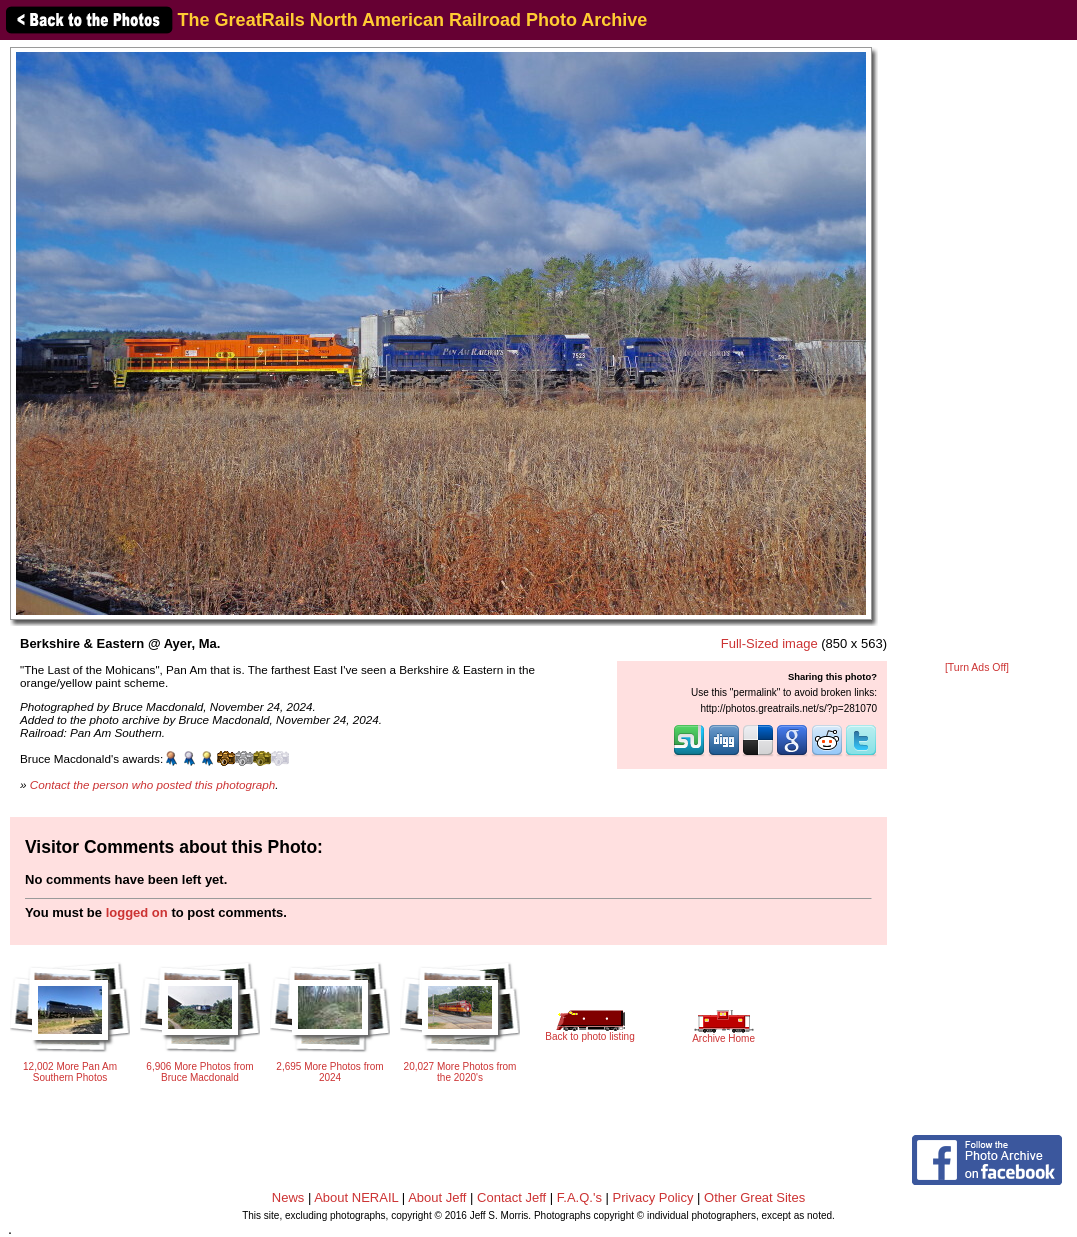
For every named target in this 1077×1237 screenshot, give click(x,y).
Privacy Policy (653, 1197)
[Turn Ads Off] (977, 667)
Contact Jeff (511, 1197)
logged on (137, 912)
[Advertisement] (977, 352)
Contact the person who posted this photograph (153, 784)
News (288, 1197)
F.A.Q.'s (579, 1197)
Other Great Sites (754, 1197)
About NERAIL (356, 1197)
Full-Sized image (769, 643)
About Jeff (437, 1197)
